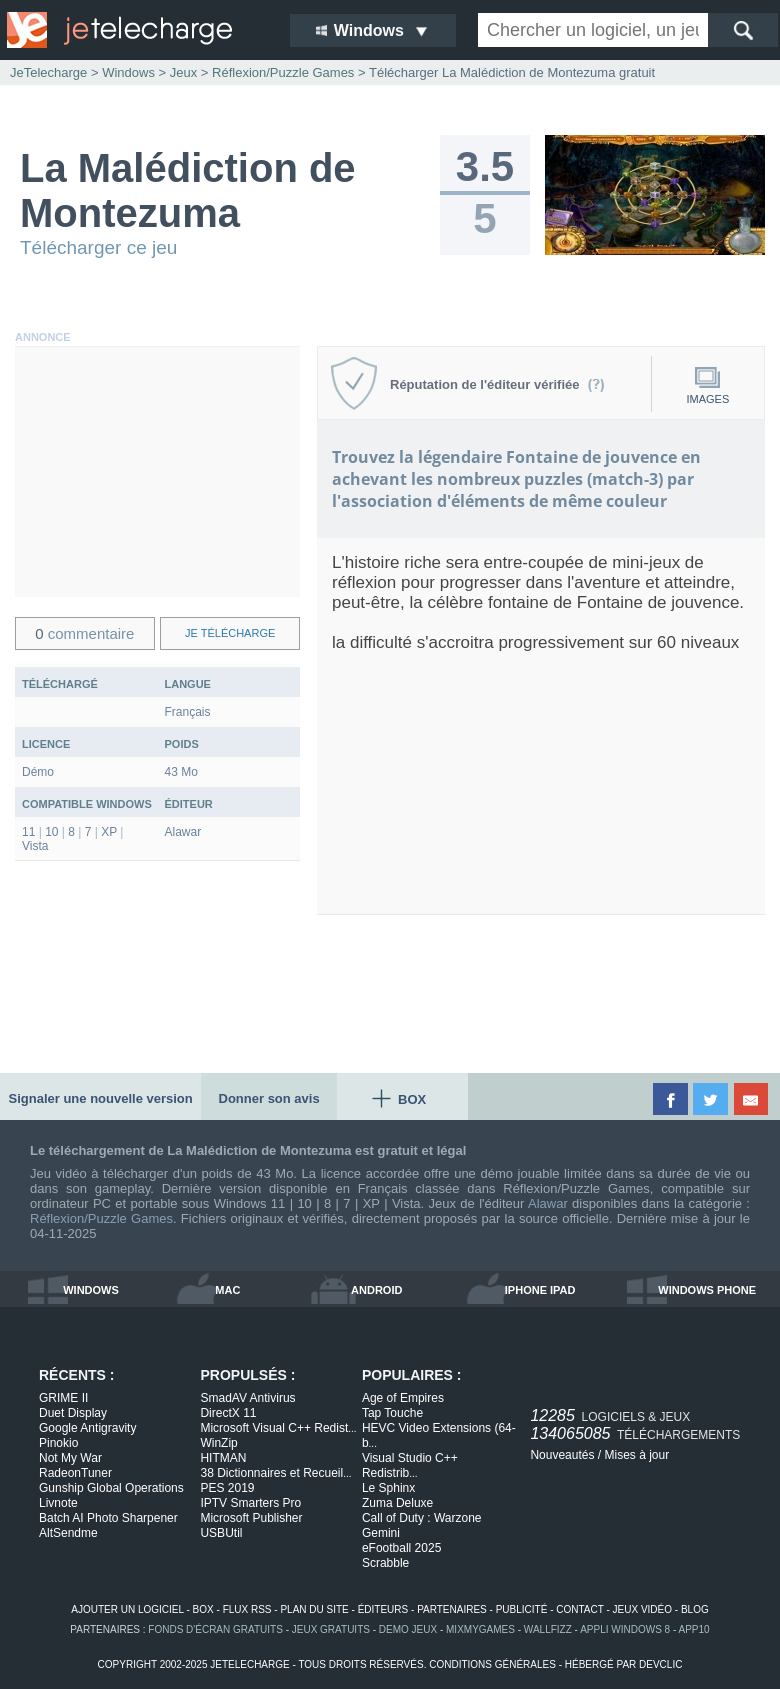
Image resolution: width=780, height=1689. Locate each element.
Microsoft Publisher (251, 1518)
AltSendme (68, 1533)
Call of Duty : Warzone (422, 1518)
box (203, 1609)
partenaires (452, 1609)
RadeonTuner (75, 1473)
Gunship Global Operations (111, 1488)
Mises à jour (636, 1455)
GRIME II (63, 1398)
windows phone (707, 1290)
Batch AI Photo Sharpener (108, 1518)
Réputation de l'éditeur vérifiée (497, 384)
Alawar (548, 1203)
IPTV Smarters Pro (250, 1503)
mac (227, 1290)
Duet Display (73, 1413)
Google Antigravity (87, 1428)
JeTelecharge (48, 72)
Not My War (70, 1458)
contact (579, 1609)
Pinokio (58, 1443)
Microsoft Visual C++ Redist (278, 1428)
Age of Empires (403, 1398)
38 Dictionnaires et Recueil (275, 1473)
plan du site (314, 1609)
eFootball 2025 (401, 1548)
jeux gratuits (331, 1629)
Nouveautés (562, 1455)
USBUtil (221, 1533)
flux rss (247, 1609)
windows (91, 1290)
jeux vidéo (642, 1609)
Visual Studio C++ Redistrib (410, 1465)
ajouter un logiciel (127, 1609)
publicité (522, 1609)
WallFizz (548, 1629)
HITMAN (223, 1458)
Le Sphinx (388, 1488)
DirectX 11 (228, 1413)
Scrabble (385, 1563)
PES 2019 (227, 1488)
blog (695, 1609)
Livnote (58, 1503)
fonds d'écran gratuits (215, 1629)
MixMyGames (480, 1629)
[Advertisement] (157, 472)
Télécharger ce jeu (98, 247)
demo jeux (408, 1629)
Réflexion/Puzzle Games (101, 1218)
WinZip (218, 1443)
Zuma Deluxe (397, 1503)
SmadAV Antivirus (247, 1398)
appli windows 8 (625, 1629)
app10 (694, 1629)
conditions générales (492, 1664)
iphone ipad (540, 1290)
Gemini (381, 1533)
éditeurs (383, 1609)
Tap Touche (392, 1413)
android (376, 1290)
